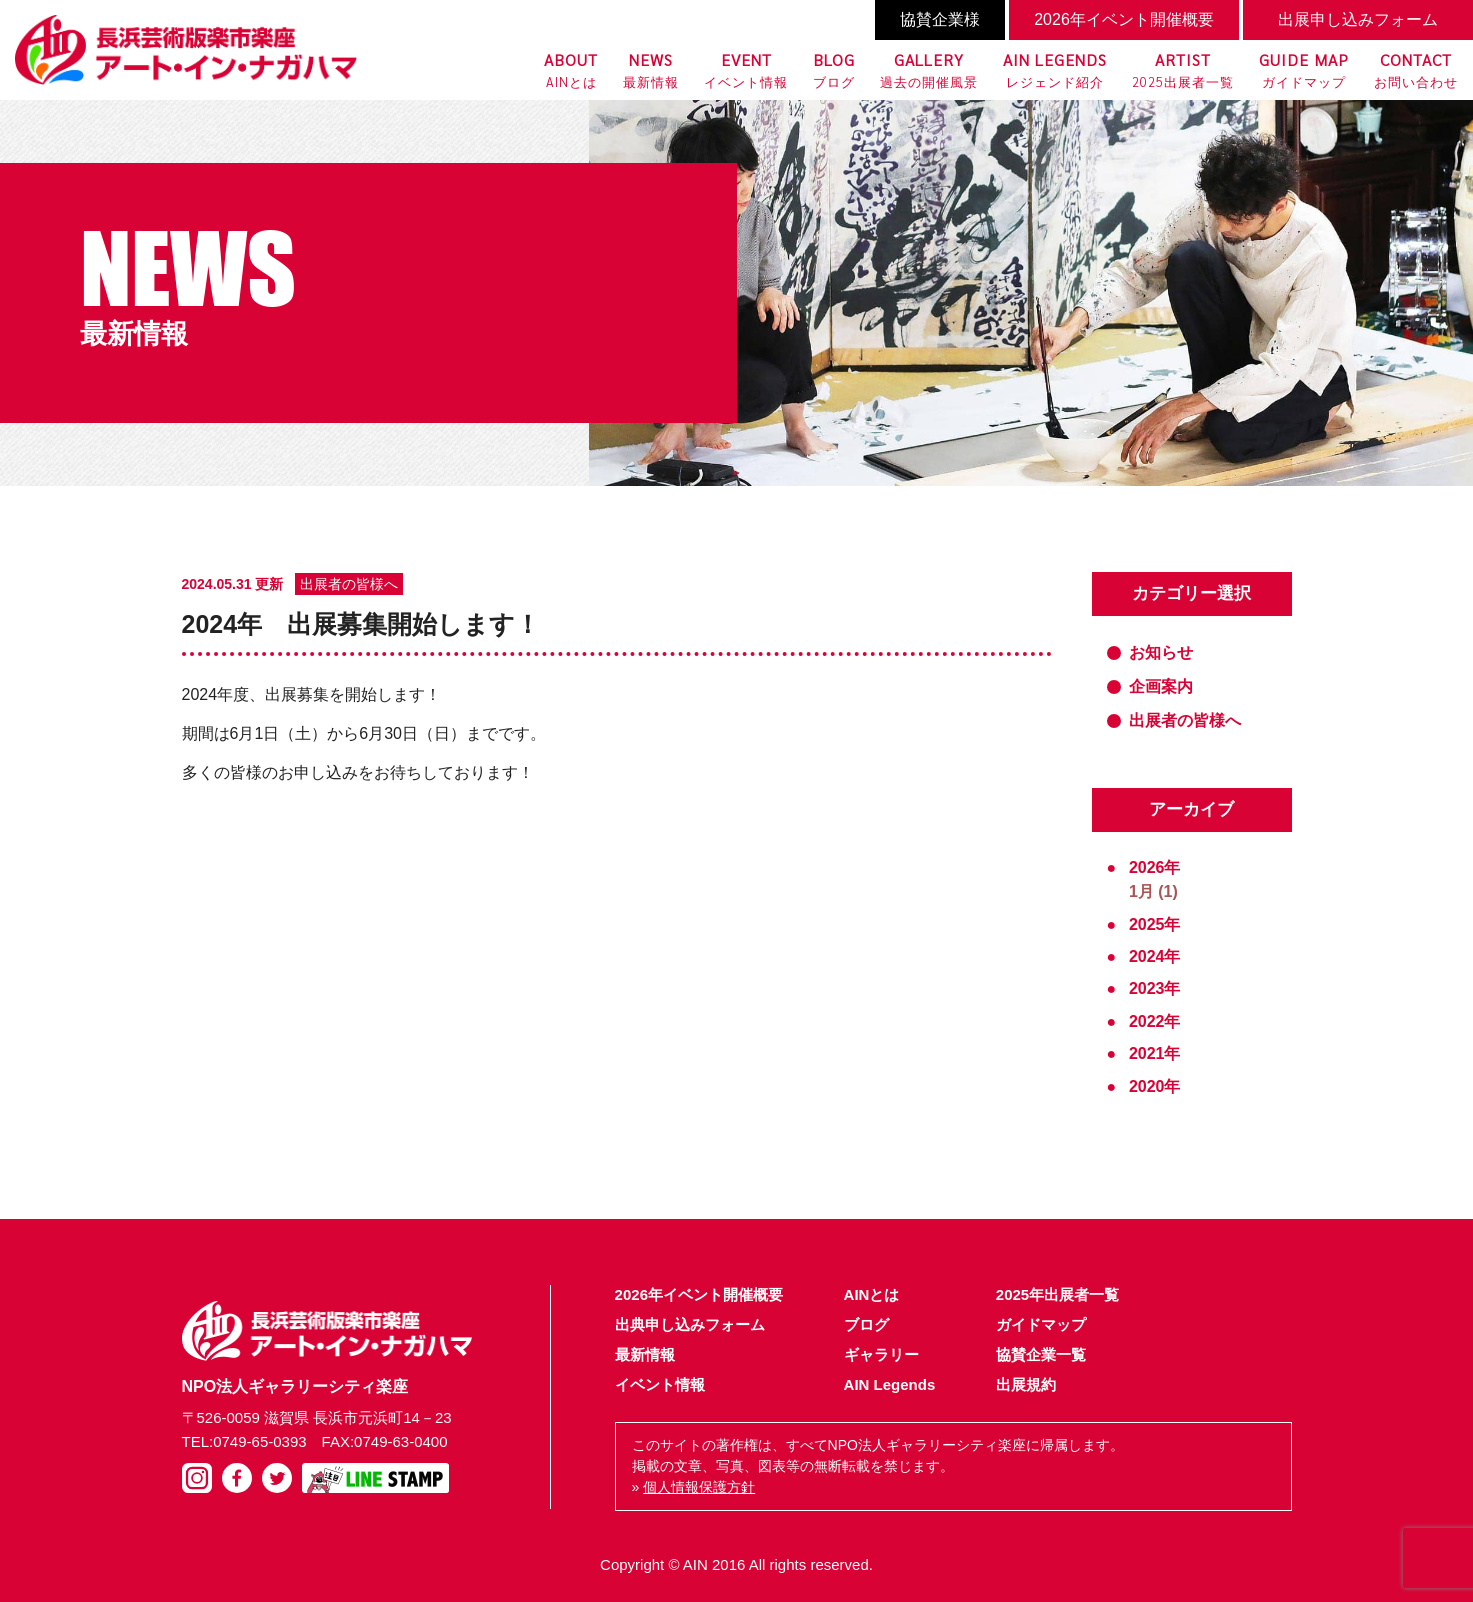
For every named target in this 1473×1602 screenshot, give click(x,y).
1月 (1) (1153, 891)
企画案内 (1161, 686)
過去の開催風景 (929, 69)
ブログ (834, 69)
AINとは (571, 69)
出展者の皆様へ (1185, 720)
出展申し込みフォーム (1358, 19)
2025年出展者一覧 (1057, 1294)
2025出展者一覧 (1183, 69)
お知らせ (1161, 652)
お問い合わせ (1416, 69)
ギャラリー (881, 1354)
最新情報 (651, 69)
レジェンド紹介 (1055, 69)
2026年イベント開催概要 (1124, 19)
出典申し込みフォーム (690, 1324)
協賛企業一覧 (1041, 1354)
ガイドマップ (1304, 69)
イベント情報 (746, 69)
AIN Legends (890, 1384)
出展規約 (1026, 1384)
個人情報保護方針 (699, 1487)
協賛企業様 (940, 19)
